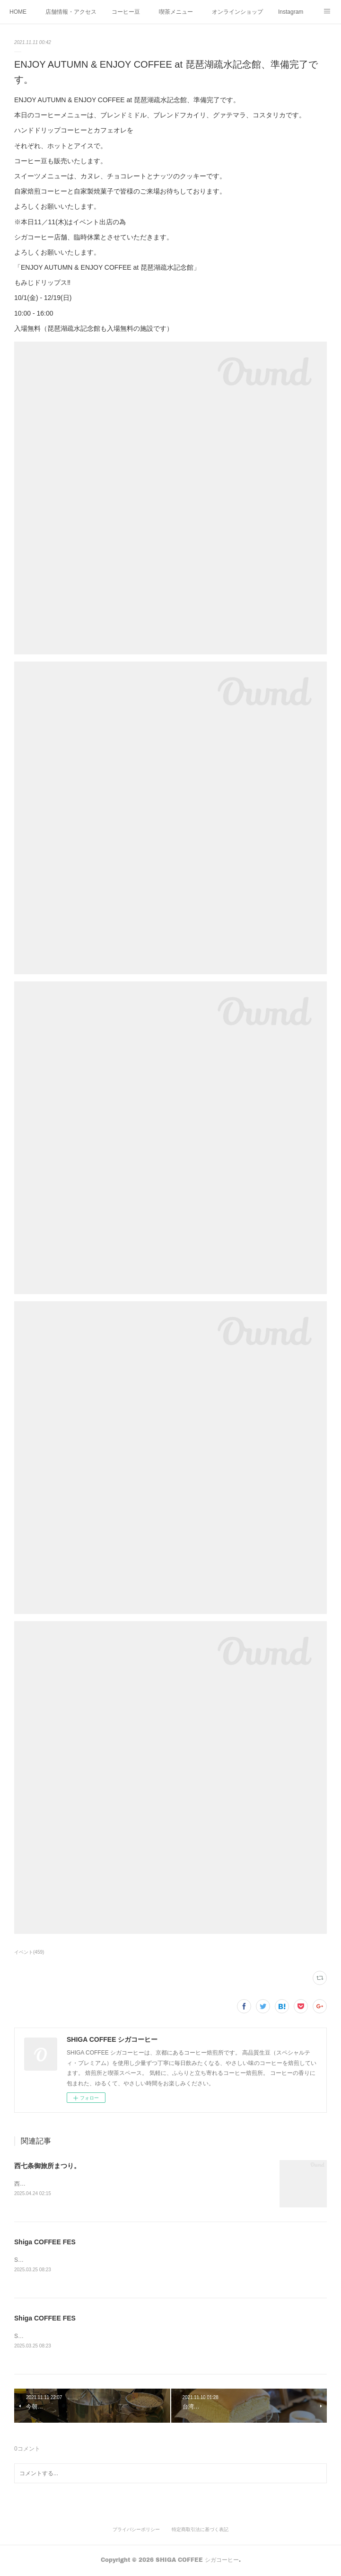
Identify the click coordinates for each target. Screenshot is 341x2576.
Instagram (290, 12)
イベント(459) (29, 1952)
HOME (17, 12)
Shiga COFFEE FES (45, 2242)
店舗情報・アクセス (70, 12)
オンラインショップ (237, 12)
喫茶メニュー (176, 12)
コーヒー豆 (126, 12)
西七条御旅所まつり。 (47, 2166)
